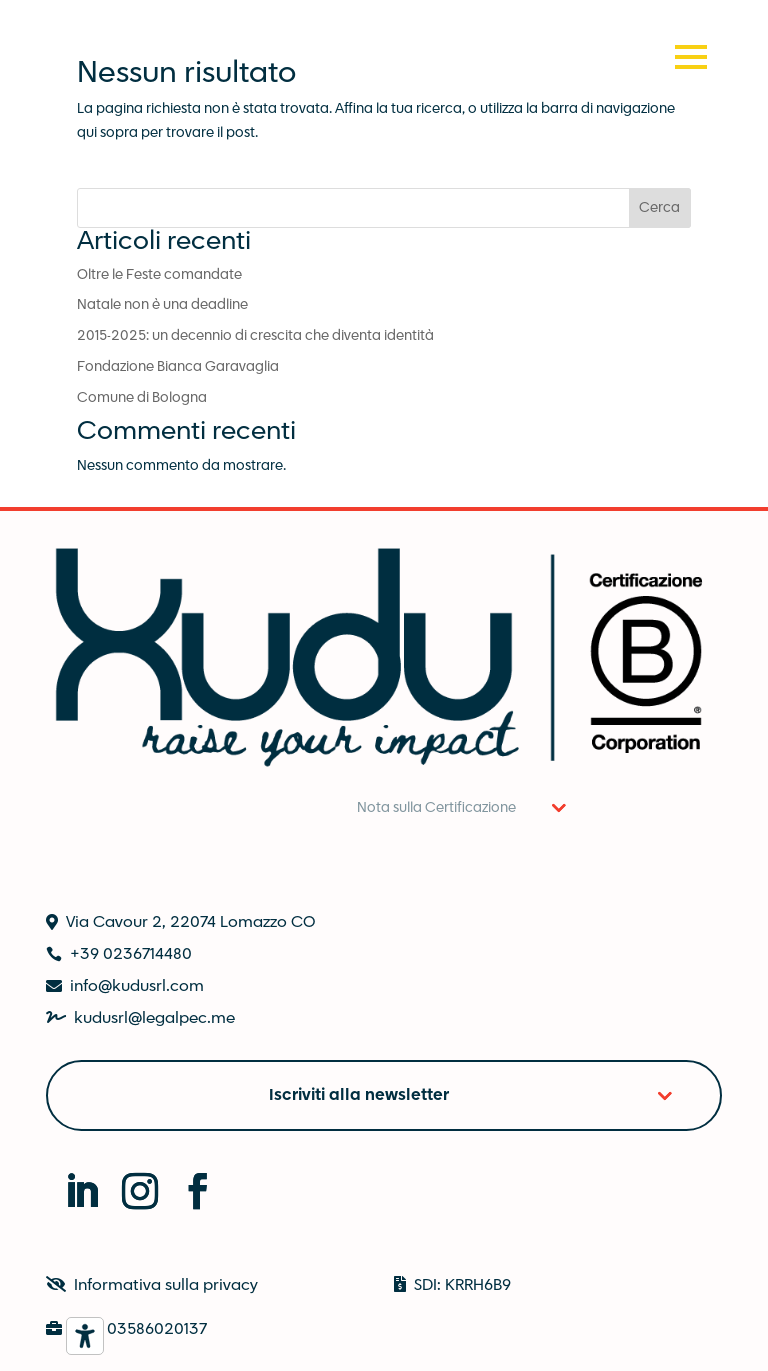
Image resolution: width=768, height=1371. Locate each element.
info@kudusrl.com (137, 986)
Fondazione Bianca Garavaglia (178, 367)
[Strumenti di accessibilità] (85, 1336)
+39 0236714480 (131, 954)
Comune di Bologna (142, 398)
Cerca (659, 208)
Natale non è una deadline (162, 305)
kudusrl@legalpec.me (154, 1018)
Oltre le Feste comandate (159, 275)
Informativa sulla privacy (166, 1285)
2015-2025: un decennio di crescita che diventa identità (255, 336)
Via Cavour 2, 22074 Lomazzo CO (190, 922)
